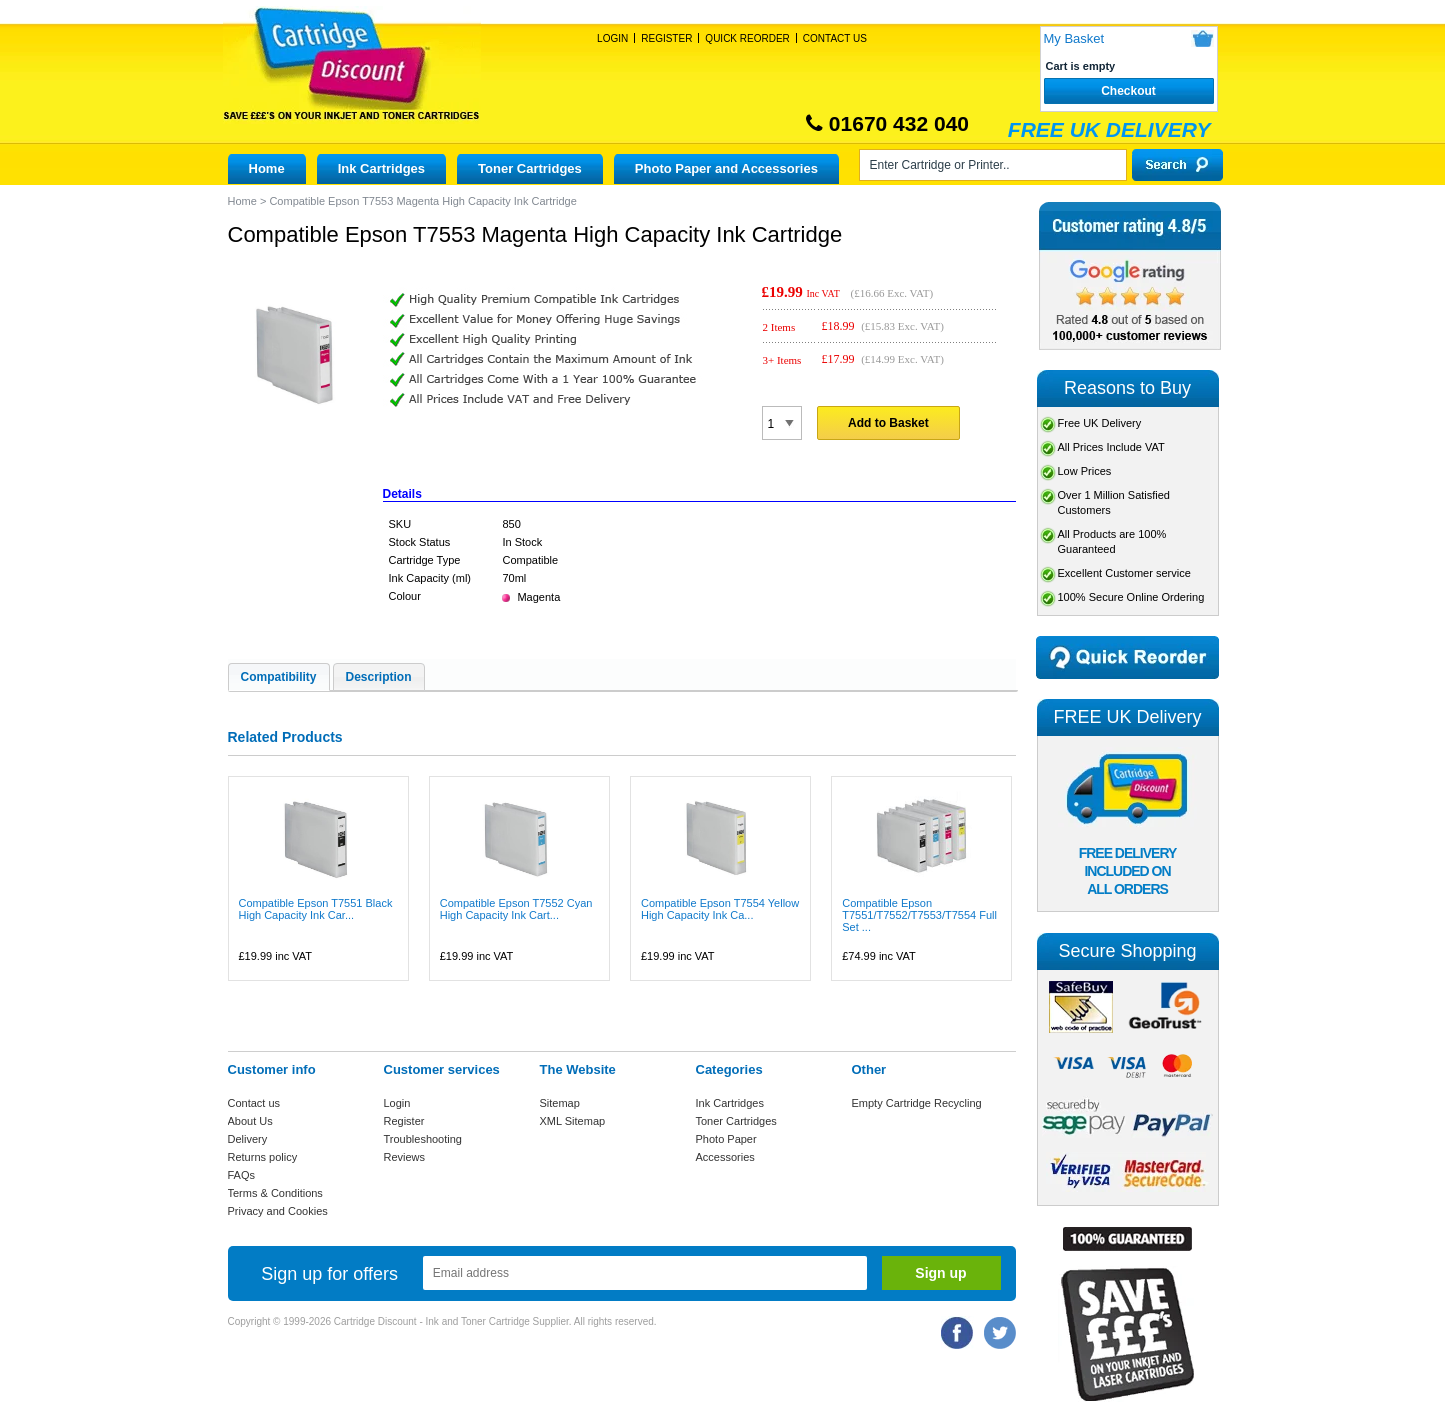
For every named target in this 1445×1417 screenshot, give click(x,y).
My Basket (1074, 38)
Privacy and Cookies (278, 1211)
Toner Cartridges (530, 168)
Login (612, 38)
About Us (250, 1121)
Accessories (725, 1157)
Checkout (1128, 91)
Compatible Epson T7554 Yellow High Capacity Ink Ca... (720, 909)
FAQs (242, 1175)
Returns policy (263, 1157)
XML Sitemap (573, 1121)
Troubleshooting (423, 1139)
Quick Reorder (747, 38)
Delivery (248, 1139)
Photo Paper (726, 1139)
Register (666, 38)
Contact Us (835, 38)
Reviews (405, 1157)
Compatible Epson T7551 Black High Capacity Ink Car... (316, 909)
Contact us (254, 1103)
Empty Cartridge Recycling (917, 1103)
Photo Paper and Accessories (726, 168)
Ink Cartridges (381, 168)
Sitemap (560, 1103)
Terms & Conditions (275, 1193)
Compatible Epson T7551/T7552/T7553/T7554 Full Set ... (919, 915)
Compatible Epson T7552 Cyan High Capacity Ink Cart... (516, 909)
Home (267, 168)
